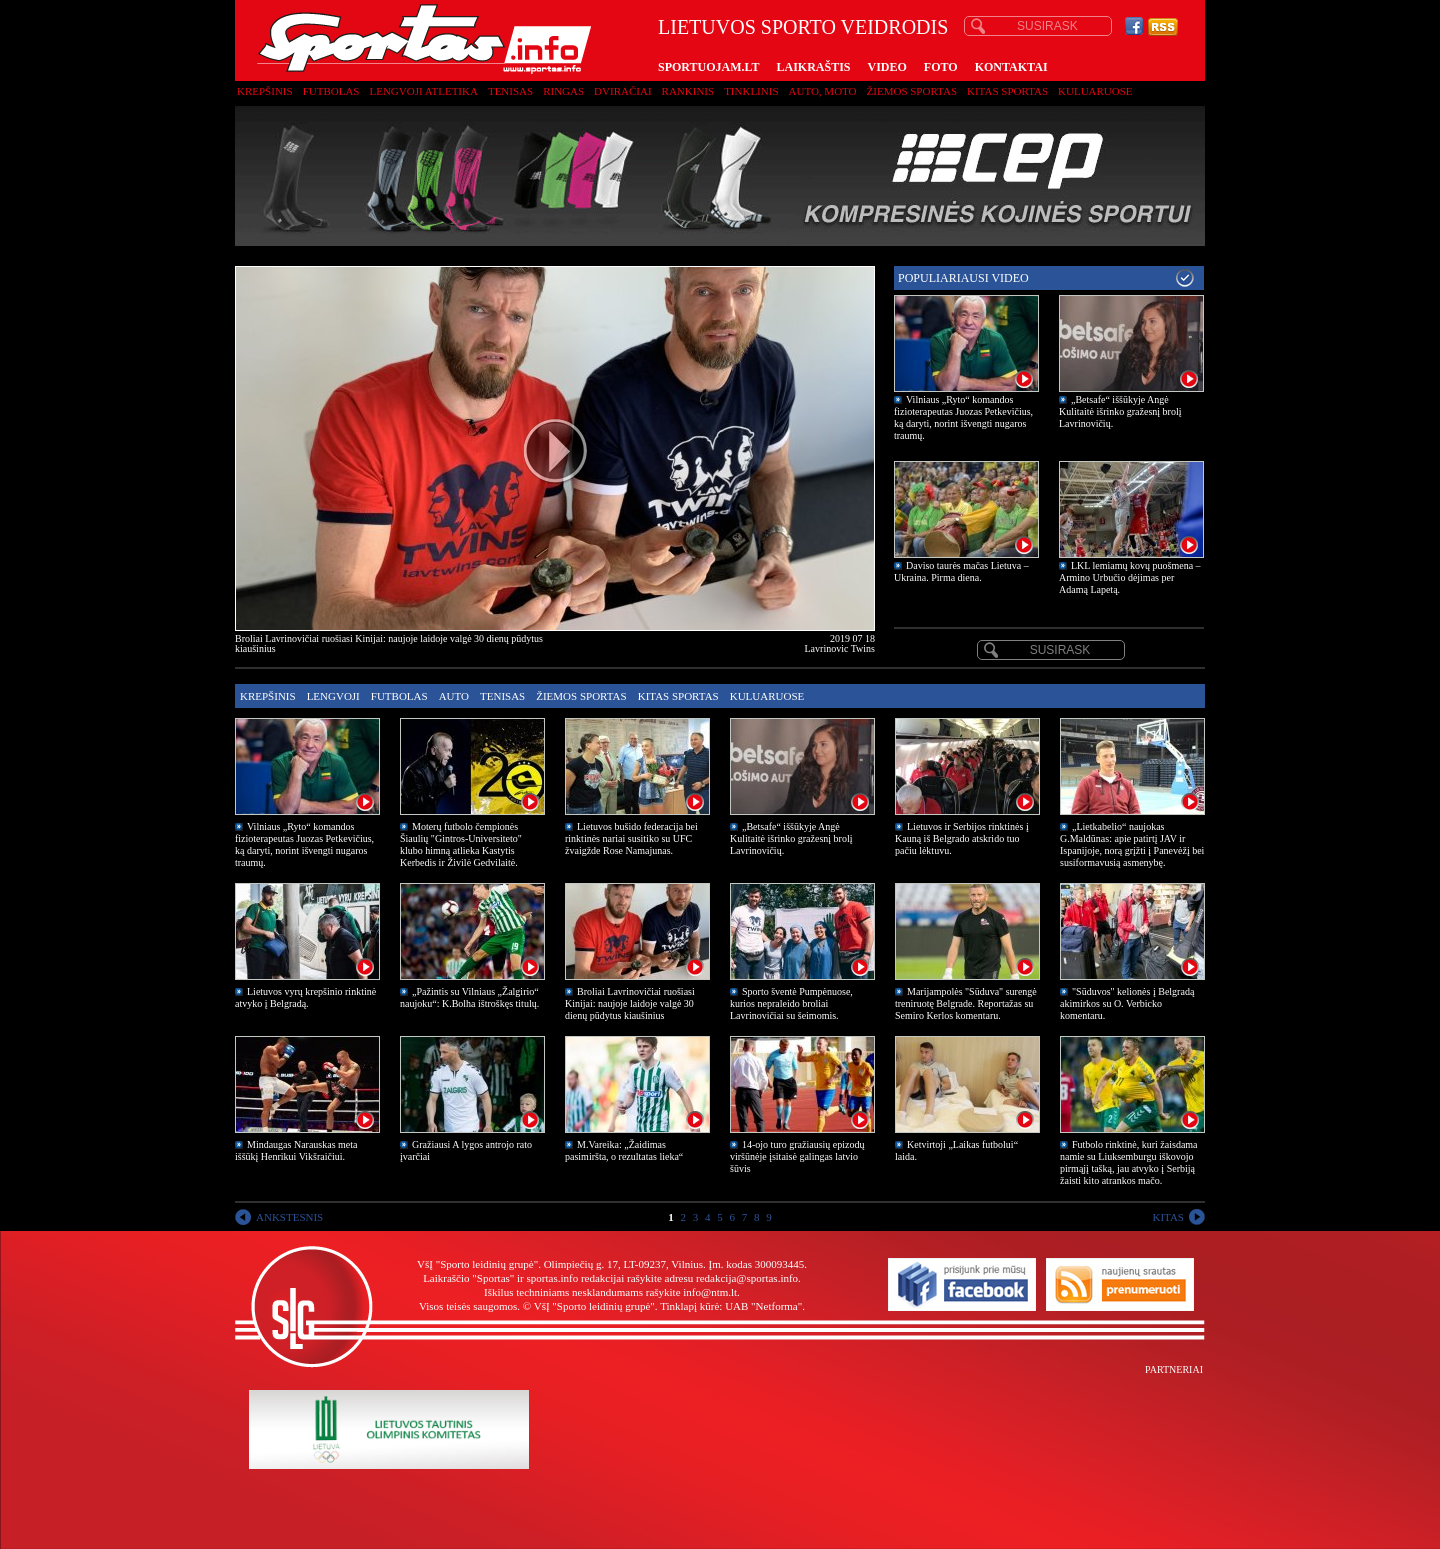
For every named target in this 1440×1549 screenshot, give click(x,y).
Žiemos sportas (912, 91)
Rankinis (688, 91)
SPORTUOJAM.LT (708, 67)
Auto (454, 696)
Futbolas (331, 91)
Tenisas (510, 91)
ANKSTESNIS (289, 1217)
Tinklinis (751, 91)
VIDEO (887, 67)
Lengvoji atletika (423, 91)
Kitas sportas (1007, 91)
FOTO (941, 67)
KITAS (1168, 1217)
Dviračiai (622, 91)
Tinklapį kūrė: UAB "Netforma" (731, 1306)
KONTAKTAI (1011, 67)
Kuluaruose (1095, 91)
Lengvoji (333, 696)
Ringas (563, 91)
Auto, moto (823, 91)
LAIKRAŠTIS (813, 67)
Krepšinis (265, 91)
